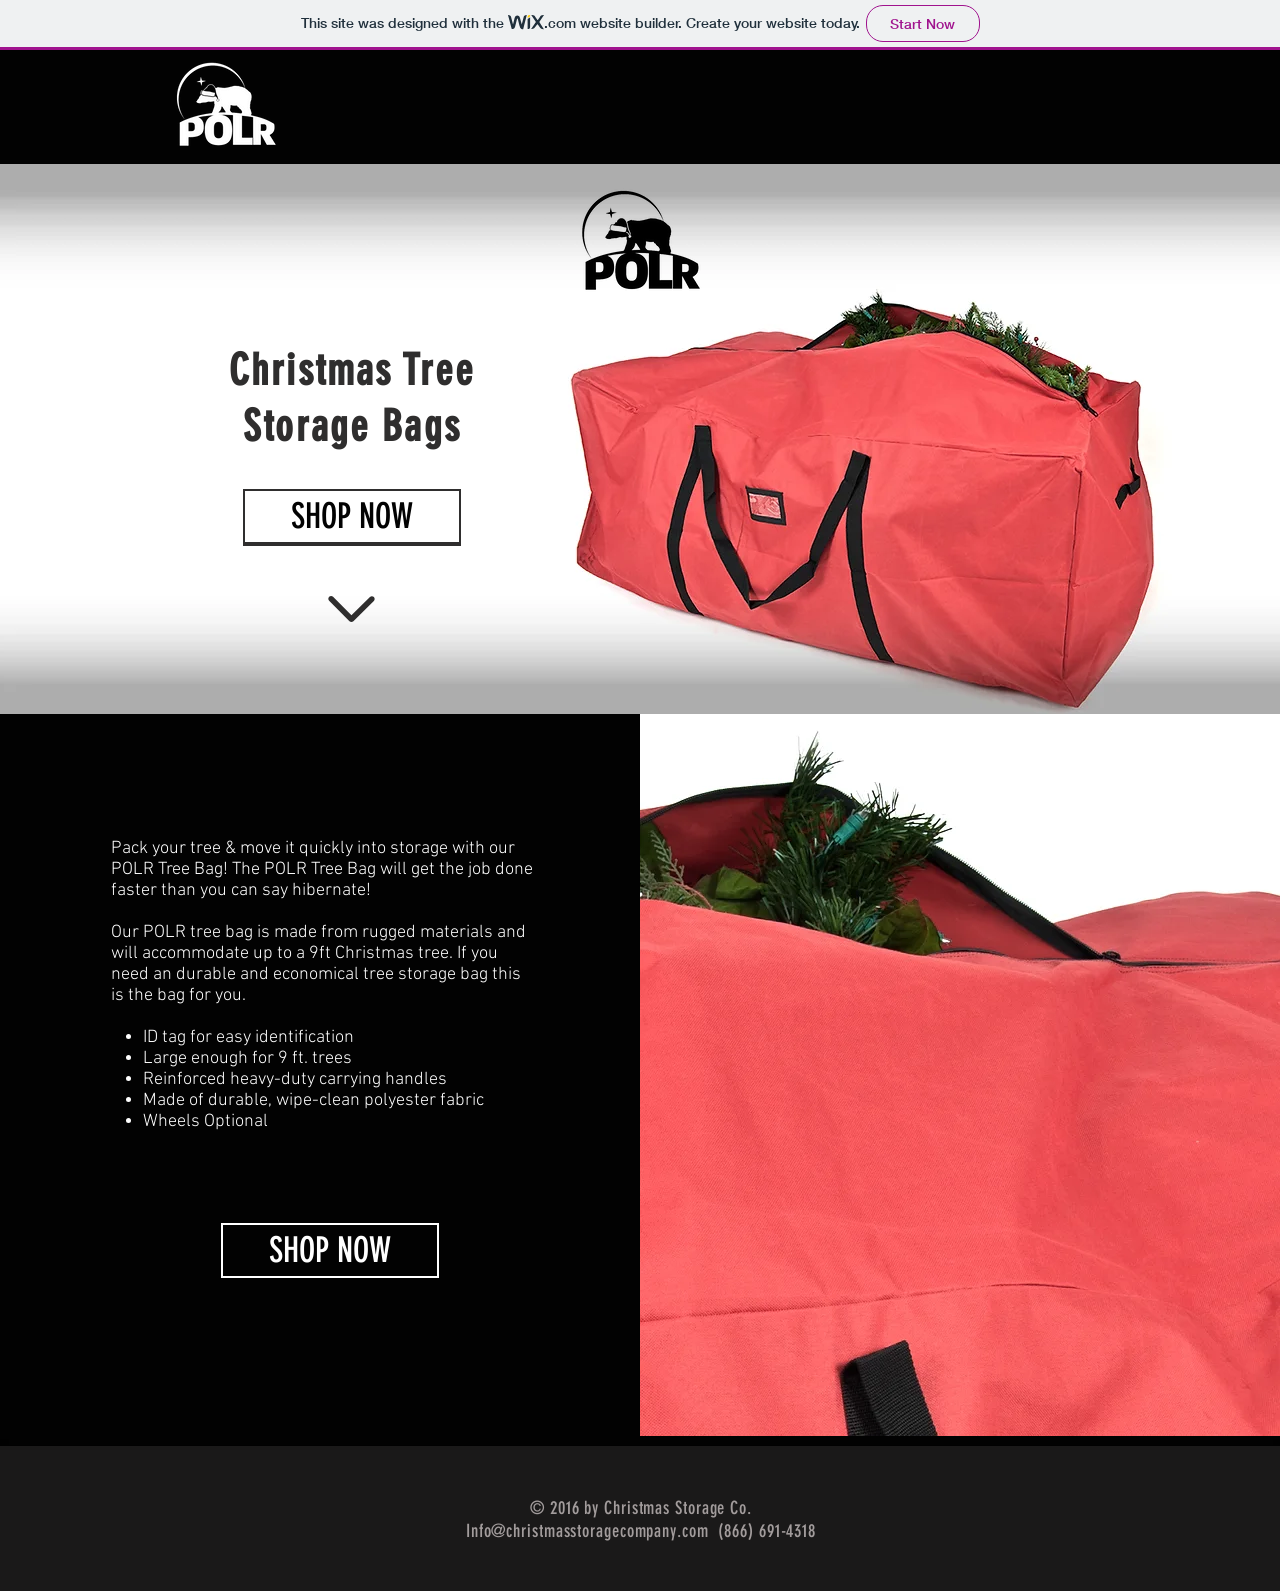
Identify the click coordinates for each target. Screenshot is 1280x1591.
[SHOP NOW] (330, 1250)
